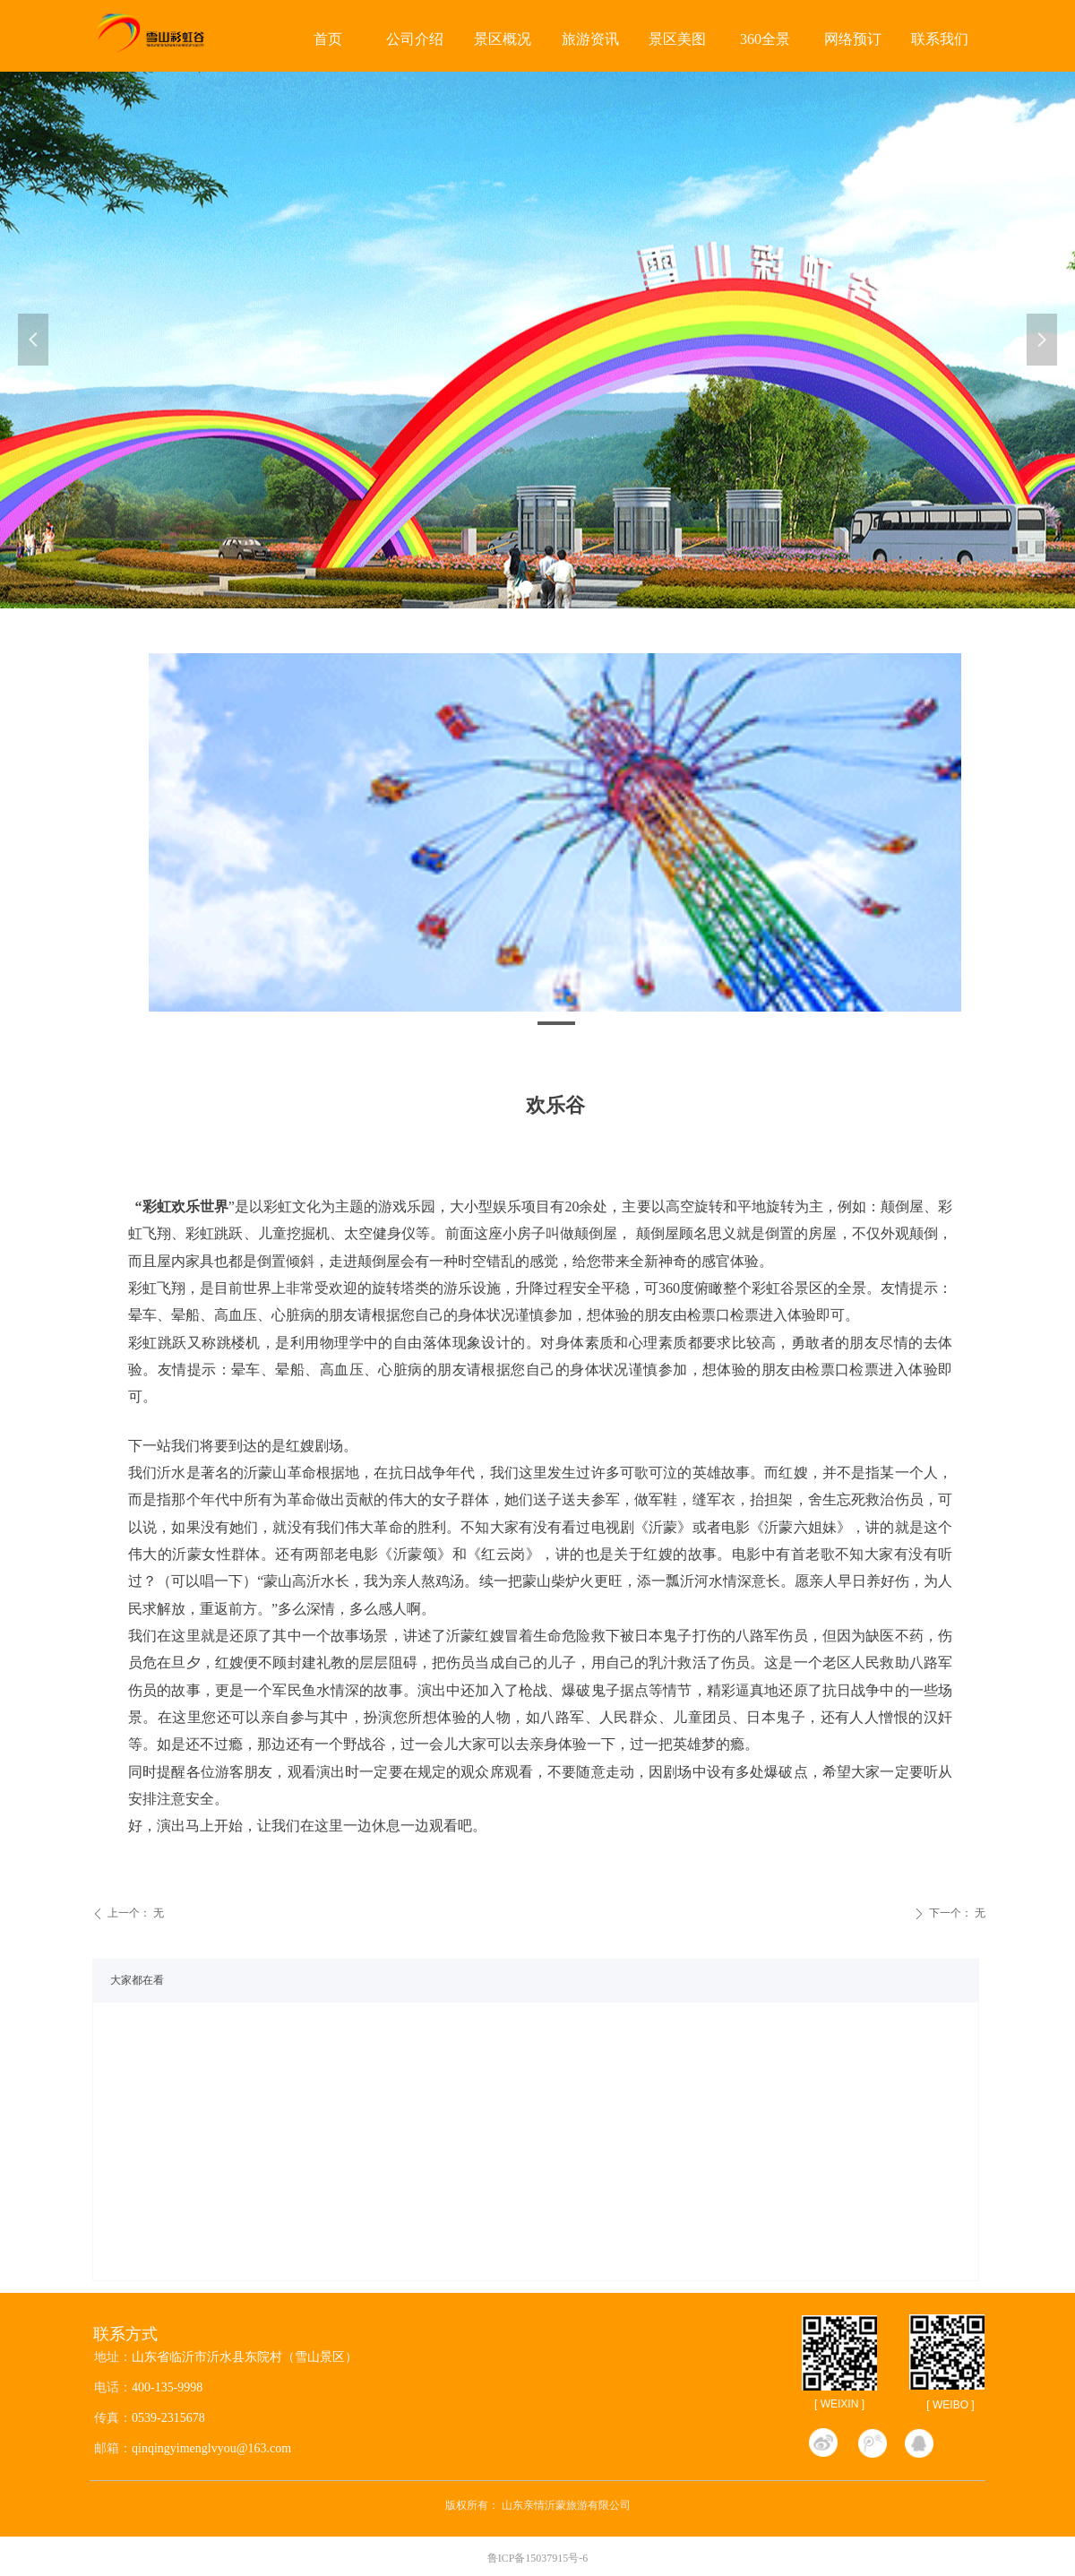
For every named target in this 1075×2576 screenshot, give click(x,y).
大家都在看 (137, 1980)
